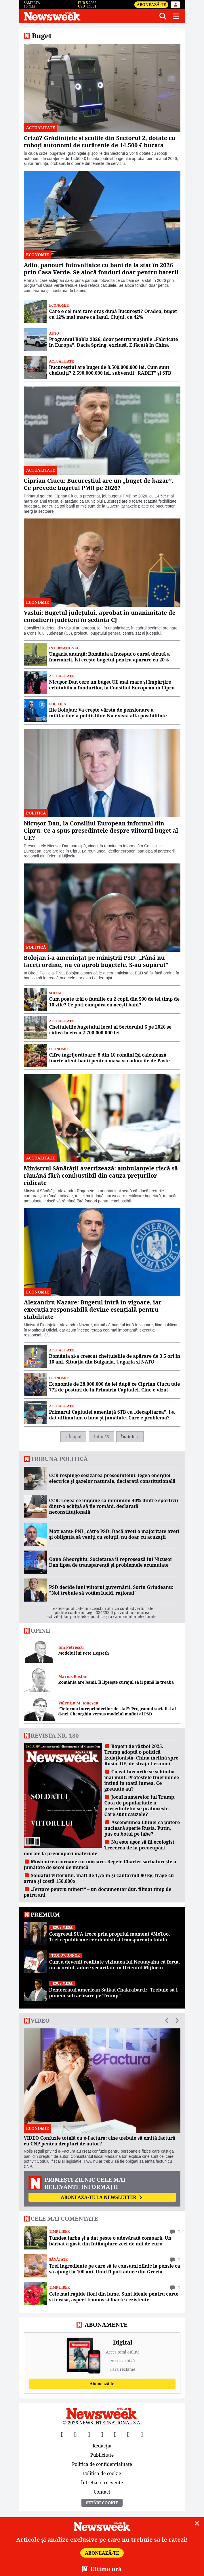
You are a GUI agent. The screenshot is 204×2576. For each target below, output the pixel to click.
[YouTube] (89, 2434)
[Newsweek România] (89, 16)
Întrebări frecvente (102, 2482)
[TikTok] (115, 2434)
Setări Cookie (102, 2502)
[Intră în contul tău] (175, 4)
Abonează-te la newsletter (102, 2197)
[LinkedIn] (128, 2434)
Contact (102, 2491)
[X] (75, 2434)
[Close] (197, 2523)
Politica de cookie (102, 2473)
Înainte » (130, 1436)
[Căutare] (162, 16)
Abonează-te (151, 4)
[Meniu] (176, 16)
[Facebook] (62, 2434)
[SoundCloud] (142, 2434)
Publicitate (102, 2455)
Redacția (102, 2446)
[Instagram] (102, 2434)
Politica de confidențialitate (102, 2464)
